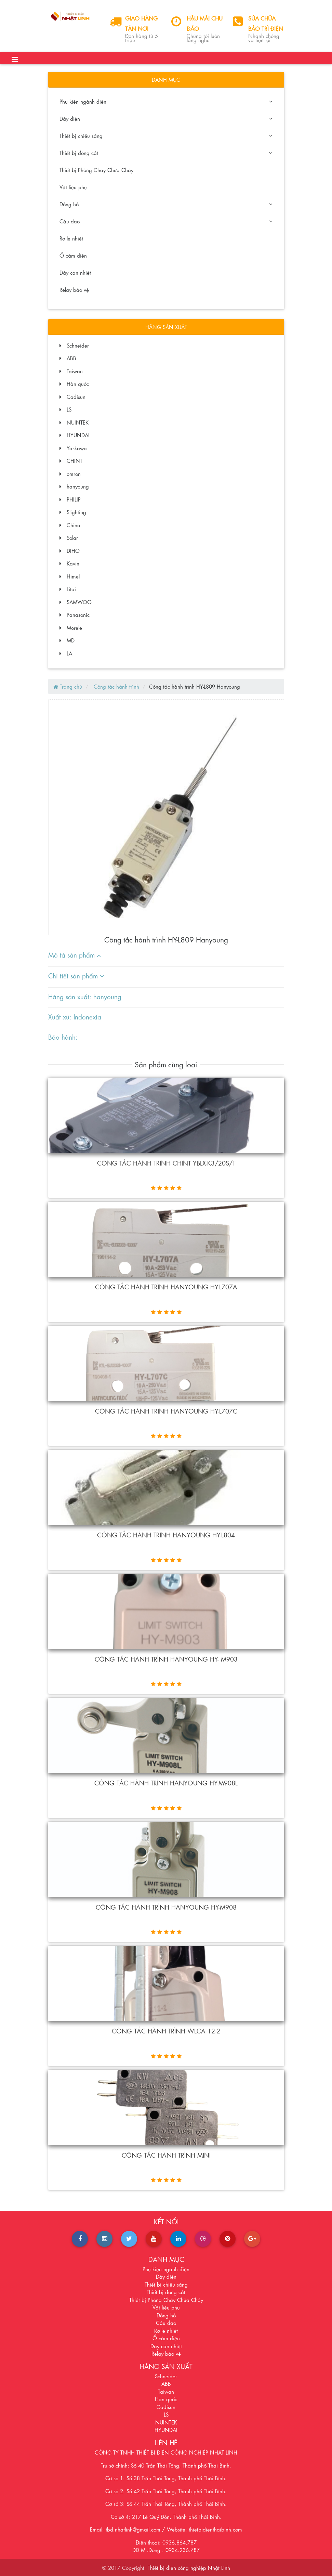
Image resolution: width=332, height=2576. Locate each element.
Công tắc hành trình (115, 686)
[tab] (162, 955)
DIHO (69, 550)
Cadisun (72, 396)
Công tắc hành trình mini (166, 2154)
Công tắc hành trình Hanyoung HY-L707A (166, 1286)
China (69, 524)
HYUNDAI (74, 434)
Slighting (72, 511)
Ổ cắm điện (73, 255)
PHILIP (70, 499)
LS (65, 409)
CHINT (70, 460)
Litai (67, 588)
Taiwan (71, 370)
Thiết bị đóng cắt (166, 152)
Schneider (74, 345)
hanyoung (74, 486)
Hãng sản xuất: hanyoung (84, 996)
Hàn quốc (74, 383)
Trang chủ (67, 686)
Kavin (69, 563)
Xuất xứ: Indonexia (74, 1016)
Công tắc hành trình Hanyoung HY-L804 (166, 1534)
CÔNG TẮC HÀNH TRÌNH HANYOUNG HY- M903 (166, 1658)
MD (67, 640)
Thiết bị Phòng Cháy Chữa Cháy (96, 169)
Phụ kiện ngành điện (166, 101)
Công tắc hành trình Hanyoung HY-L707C (166, 1410)
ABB (67, 357)
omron (70, 473)
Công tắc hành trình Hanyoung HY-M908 (166, 1906)
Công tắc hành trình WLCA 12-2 (166, 2030)
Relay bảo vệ (74, 289)
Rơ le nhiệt (71, 238)
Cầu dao (166, 221)
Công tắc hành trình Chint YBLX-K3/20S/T (166, 1162)
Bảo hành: (63, 1036)
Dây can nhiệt (75, 272)
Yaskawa (73, 447)
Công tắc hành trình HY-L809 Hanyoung (194, 686)
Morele (70, 627)
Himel (69, 576)
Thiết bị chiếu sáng (166, 135)
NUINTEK (74, 422)
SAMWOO (75, 601)
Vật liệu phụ (73, 186)
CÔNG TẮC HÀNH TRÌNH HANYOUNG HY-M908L (166, 1782)
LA (65, 653)
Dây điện (166, 118)
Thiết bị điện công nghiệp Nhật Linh (189, 2567)
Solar (68, 537)
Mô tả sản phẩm (74, 954)
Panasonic (74, 614)
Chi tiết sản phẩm (76, 975)
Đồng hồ (166, 203)
